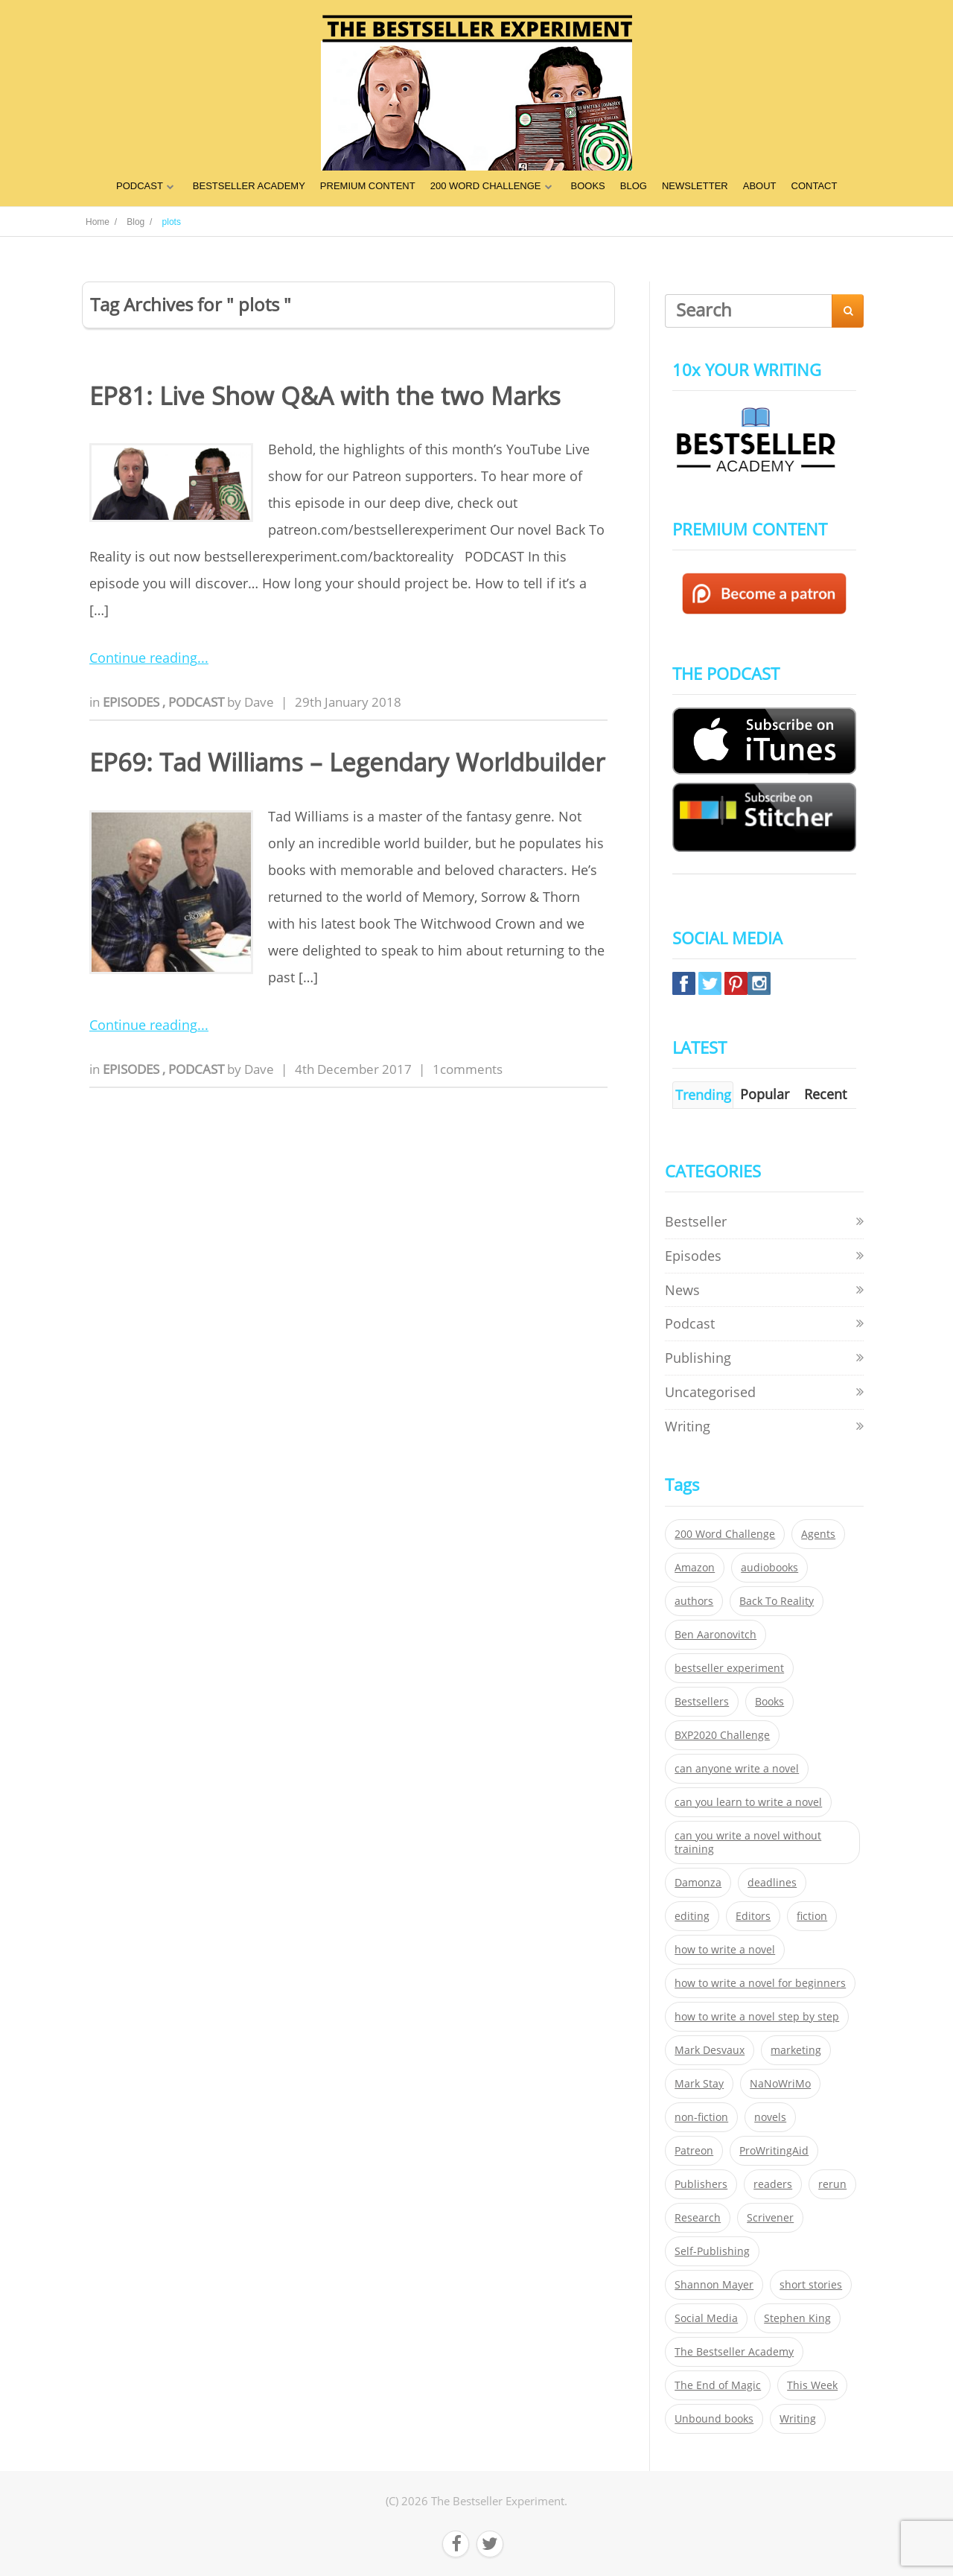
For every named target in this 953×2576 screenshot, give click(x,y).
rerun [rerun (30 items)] (832, 2184)
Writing (687, 1426)
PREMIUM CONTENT (367, 185)
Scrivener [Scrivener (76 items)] (770, 2217)
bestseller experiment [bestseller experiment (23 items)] (729, 1668)
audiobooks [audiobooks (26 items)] (769, 1567)
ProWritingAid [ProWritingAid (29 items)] (774, 2150)
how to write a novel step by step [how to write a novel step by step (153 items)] (757, 2016)
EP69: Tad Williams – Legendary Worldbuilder (347, 762)
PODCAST (139, 185)
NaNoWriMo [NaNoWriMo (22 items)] (780, 2083)
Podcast (197, 701)
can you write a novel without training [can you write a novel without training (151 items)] (748, 1842)
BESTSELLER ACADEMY (249, 185)
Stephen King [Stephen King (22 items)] (797, 2318)
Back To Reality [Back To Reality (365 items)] (776, 1601)
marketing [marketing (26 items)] (796, 2050)
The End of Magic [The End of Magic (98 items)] (718, 2385)
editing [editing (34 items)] (692, 1916)
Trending (703, 1095)
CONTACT (814, 185)
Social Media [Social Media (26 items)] (706, 2318)
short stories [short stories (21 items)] (811, 2285)
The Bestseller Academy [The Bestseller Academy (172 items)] (734, 2352)
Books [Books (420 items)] (769, 1701)
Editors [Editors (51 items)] (753, 1916)
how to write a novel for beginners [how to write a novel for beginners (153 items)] (760, 1983)
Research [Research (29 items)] (698, 2217)
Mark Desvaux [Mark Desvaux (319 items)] (710, 2050)
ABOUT (760, 185)
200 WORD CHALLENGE (485, 185)
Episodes (132, 701)
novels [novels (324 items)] (770, 2117)
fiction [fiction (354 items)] (812, 1916)
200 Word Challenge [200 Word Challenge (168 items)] (725, 1534)
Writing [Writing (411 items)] (798, 2419)
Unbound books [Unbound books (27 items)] (714, 2419)
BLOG (633, 185)
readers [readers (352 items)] (772, 2184)
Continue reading (143, 658)
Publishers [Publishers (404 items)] (701, 2184)
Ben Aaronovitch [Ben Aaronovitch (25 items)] (715, 1634)
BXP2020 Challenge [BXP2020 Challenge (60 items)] (722, 1735)
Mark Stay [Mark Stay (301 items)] (699, 2083)
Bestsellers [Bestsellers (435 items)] (702, 1701)
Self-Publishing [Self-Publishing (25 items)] (712, 2251)
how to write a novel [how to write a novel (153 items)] (725, 1949)
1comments (468, 1069)
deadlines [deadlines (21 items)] (772, 1882)
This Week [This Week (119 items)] (812, 2385)
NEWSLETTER (695, 185)
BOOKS (588, 185)
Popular (764, 1094)
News (682, 1290)
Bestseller (696, 1221)
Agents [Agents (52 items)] (818, 1534)
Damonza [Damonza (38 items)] (698, 1882)
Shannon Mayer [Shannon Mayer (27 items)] (714, 2285)
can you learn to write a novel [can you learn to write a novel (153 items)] (748, 1802)
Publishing (698, 1358)
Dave (259, 701)
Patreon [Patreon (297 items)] (694, 2150)
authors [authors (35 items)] (694, 1601)
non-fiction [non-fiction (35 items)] (701, 2117)
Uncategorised (710, 1392)
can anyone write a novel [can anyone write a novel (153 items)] (737, 1768)
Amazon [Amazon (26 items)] (695, 1567)
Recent (825, 1094)
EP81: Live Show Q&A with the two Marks (325, 396)
